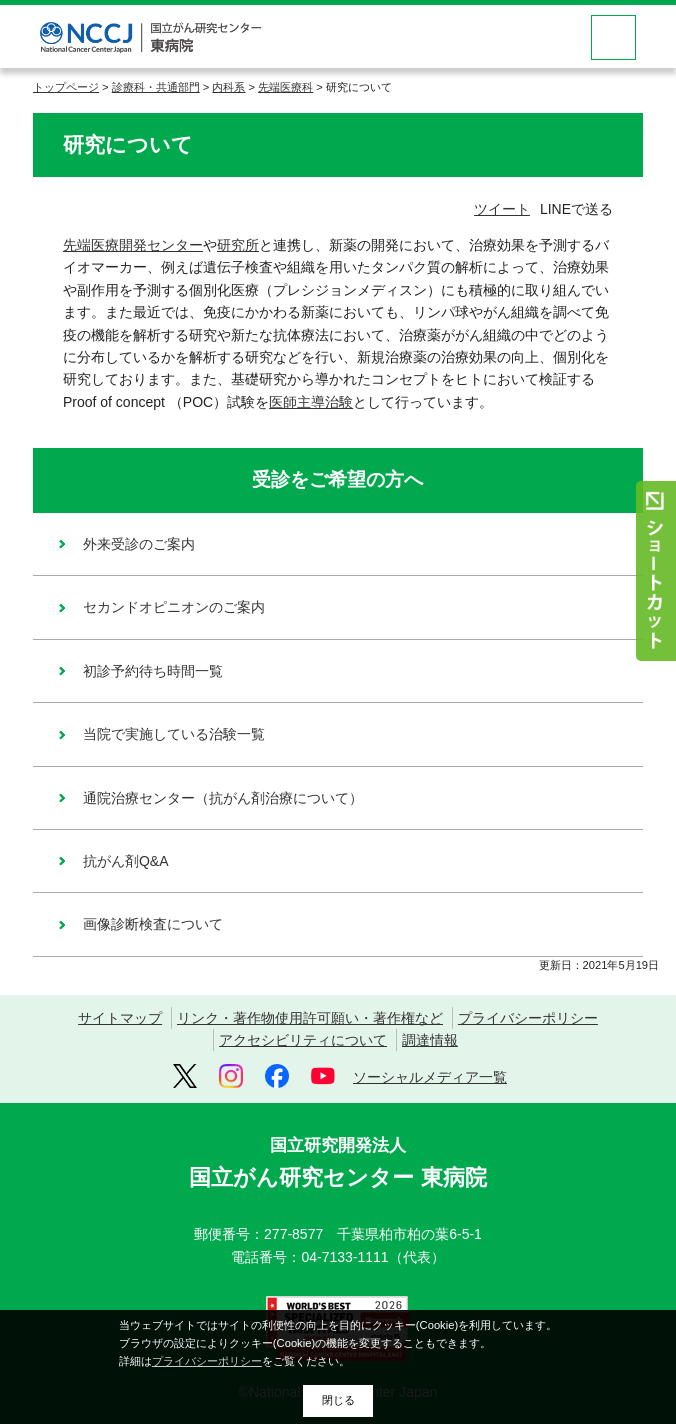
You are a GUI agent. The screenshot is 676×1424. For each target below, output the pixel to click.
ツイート (502, 209)
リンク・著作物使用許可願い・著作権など (310, 1018)
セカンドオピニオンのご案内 (174, 607)
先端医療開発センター (133, 245)
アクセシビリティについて (303, 1040)
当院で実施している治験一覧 (174, 734)
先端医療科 (285, 87)
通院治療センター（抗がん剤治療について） (223, 798)
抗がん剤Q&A (126, 861)
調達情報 (430, 1040)
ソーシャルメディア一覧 (430, 1077)
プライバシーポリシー (528, 1018)
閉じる (338, 1400)
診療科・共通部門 (156, 87)
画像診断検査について (153, 924)
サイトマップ (120, 1018)
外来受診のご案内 (139, 544)
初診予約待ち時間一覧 (153, 671)
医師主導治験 (311, 402)
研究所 (238, 245)
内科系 (228, 87)
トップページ (66, 87)
